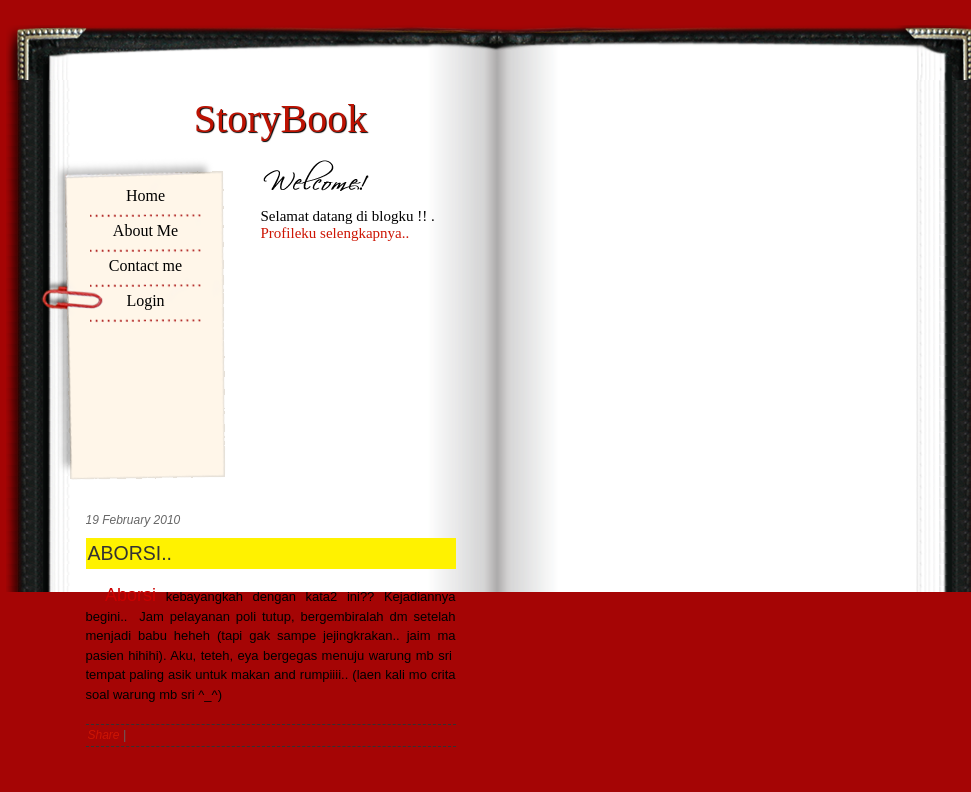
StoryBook (280, 118)
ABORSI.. (130, 553)
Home (145, 195)
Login (145, 300)
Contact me (145, 265)
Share (104, 735)
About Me (145, 230)
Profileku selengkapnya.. (335, 233)
